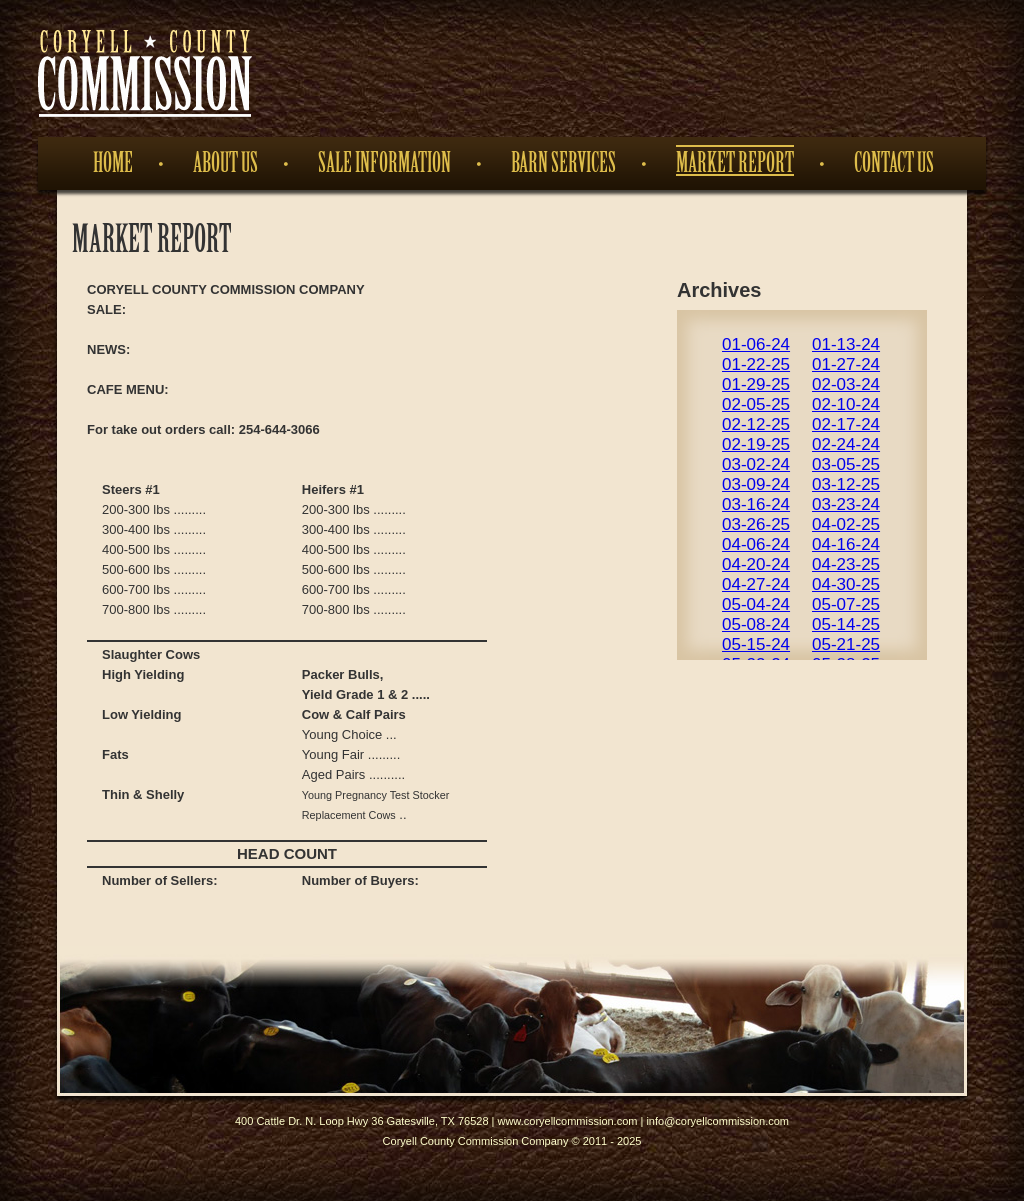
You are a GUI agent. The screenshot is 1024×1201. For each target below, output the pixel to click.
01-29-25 (756, 384)
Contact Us (894, 163)
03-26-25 (756, 524)
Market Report (735, 163)
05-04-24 (756, 604)
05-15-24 (756, 644)
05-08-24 (756, 624)
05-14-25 (846, 624)
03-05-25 (846, 464)
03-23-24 (846, 504)
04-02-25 (846, 524)
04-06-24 (756, 544)
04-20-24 (756, 564)
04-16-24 (846, 544)
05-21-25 (846, 644)
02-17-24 (846, 424)
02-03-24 (846, 384)
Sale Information (384, 163)
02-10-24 (846, 404)
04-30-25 (846, 584)
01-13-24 (846, 344)
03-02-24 (756, 464)
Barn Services (563, 163)
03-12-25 (846, 484)
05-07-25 (846, 604)
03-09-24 (756, 484)
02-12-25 (756, 424)
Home (113, 163)
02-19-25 (756, 444)
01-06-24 (756, 344)
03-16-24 (756, 504)
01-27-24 (846, 364)
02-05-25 (756, 404)
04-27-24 (756, 584)
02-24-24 (846, 444)
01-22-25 (756, 364)
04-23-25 (846, 564)
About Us (225, 163)
